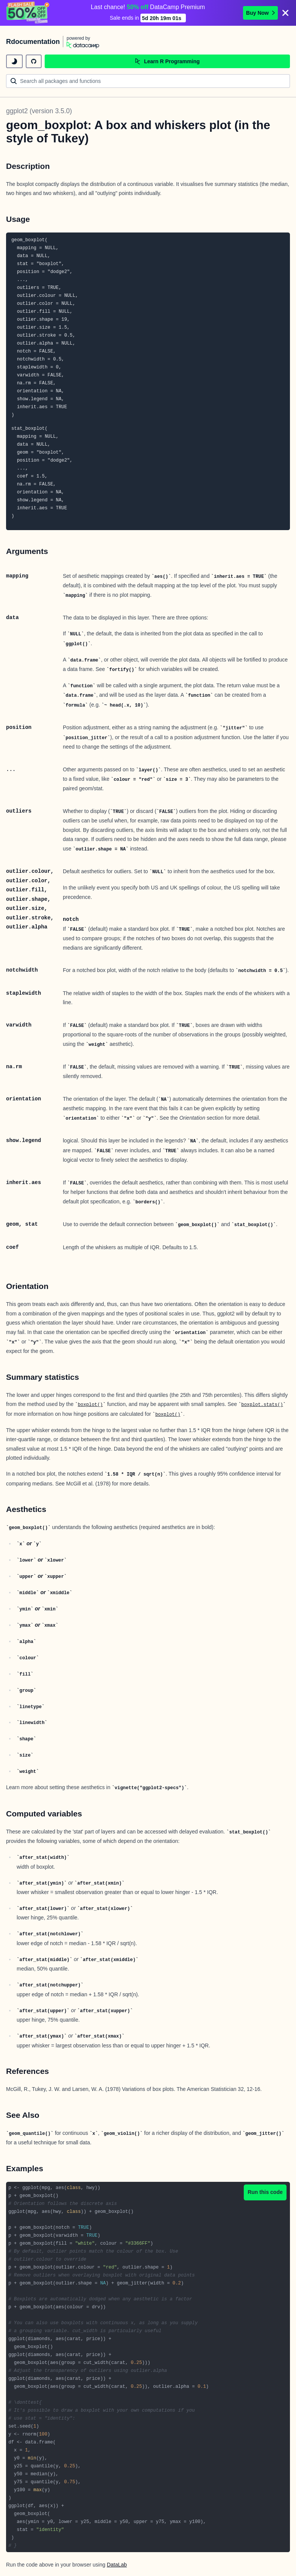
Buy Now (260, 13)
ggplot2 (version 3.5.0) (39, 111)
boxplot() (90, 1404)
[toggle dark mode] (14, 61)
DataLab (117, 2565)
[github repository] (34, 61)
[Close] (285, 12)
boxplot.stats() (262, 1404)
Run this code (265, 2192)
